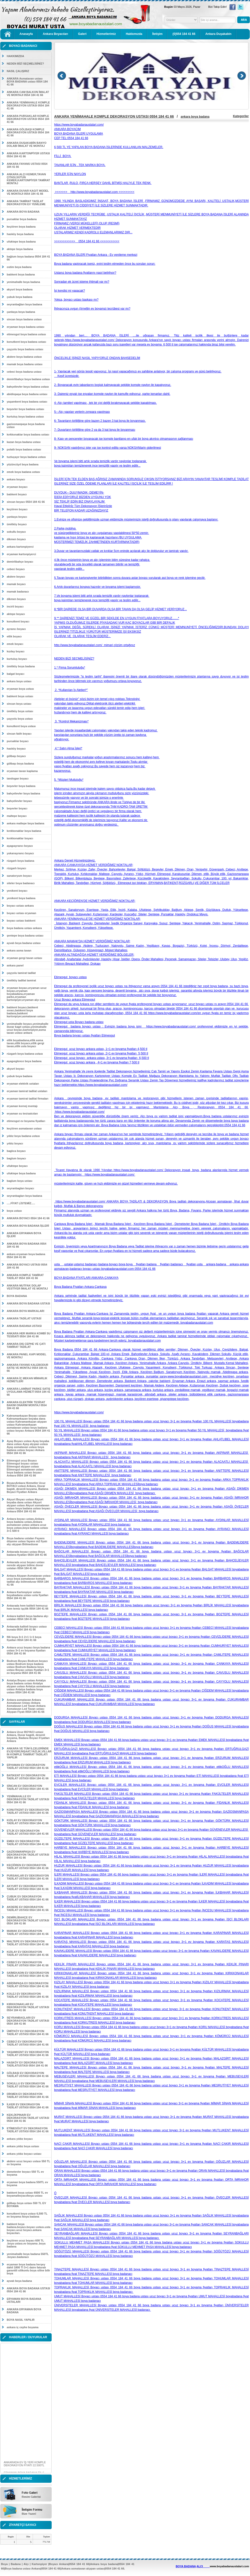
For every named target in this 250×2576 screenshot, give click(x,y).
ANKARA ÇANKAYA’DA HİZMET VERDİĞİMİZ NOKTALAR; (93, 865)
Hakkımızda (134, 34)
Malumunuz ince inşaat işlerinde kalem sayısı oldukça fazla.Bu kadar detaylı (105, 788)
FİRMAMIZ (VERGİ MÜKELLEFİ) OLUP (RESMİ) (87, 223)
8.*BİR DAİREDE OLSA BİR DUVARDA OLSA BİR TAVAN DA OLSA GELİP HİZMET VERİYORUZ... (120, 609)
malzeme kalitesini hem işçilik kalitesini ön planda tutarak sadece (97, 815)
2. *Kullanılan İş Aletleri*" (71, 690)
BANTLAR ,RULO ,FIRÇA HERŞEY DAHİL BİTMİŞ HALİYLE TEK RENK (103, 183)
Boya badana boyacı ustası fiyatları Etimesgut (84, 1035)
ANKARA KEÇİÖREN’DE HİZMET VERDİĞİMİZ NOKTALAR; (94, 901)
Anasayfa (26, 34)
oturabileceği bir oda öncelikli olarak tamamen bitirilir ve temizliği (97, 564)
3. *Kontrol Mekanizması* (71, 721)
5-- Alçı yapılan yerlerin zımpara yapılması (82, 412)
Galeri (82, 34)
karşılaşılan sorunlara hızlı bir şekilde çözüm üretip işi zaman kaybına (100, 735)
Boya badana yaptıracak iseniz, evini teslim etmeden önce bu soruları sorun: (104, 263)
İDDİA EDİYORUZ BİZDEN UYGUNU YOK (82, 497)
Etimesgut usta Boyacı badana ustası (79, 1022)
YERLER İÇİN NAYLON (70, 174)
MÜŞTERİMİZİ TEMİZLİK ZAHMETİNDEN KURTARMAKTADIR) (96, 542)
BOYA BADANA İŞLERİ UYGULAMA (78, 133)
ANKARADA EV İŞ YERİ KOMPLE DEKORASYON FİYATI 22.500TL (25, 2470)
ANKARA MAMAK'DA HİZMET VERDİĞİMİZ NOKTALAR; (92, 941)
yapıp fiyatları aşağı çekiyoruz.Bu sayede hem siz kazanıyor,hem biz (99, 766)
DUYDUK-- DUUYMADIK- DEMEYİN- (79, 492)
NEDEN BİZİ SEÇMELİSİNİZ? (74, 658)
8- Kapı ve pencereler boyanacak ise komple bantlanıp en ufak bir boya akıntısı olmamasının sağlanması (123, 438)
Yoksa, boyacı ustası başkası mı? (76, 299)
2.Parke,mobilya (65, 528)
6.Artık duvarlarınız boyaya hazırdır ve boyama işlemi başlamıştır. (97, 587)
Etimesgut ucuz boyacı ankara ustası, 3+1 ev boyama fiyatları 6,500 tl (101, 1058)
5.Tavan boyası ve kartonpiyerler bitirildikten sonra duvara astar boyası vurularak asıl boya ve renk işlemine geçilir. (129, 578)
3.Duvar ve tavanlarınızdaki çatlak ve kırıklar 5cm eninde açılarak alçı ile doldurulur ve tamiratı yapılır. (121, 551)
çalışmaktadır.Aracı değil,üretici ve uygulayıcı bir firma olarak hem (98, 811)
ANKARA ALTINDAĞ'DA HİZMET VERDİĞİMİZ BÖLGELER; (94, 954)
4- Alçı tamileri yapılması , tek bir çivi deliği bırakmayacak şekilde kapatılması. (105, 403)
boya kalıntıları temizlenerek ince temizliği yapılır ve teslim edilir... (97, 465)
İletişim (157, 34)
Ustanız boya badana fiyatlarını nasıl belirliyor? (85, 272)
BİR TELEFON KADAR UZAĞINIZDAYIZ (81, 510)
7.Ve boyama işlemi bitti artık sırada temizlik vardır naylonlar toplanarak (101, 596)
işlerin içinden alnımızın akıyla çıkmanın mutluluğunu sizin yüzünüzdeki (101, 793)
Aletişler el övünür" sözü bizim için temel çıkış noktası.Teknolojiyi (97, 699)
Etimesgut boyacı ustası (70, 977)
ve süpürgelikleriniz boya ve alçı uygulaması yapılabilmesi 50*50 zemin (101, 533)
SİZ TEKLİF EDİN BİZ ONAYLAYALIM (79, 501)
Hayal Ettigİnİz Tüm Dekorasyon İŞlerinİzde (83, 506)
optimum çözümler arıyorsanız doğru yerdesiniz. (86, 824)
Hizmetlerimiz (106, 34)
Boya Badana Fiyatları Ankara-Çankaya (80, 1286)
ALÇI (203, 2566)
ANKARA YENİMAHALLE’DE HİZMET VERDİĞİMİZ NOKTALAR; (97, 919)
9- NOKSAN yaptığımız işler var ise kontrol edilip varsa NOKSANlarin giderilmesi (107, 447)
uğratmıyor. (61, 739)
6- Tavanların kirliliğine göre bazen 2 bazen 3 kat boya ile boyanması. (100, 421)
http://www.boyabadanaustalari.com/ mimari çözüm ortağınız (94, 645)
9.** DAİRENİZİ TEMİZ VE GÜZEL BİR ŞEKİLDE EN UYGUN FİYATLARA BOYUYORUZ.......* (116, 618)
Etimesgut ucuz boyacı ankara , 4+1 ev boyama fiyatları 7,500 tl (96, 1062)
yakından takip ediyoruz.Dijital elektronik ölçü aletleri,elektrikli (95, 703)
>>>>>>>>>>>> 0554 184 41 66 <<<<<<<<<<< (86, 241)
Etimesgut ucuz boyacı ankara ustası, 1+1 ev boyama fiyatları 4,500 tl (100, 1049)
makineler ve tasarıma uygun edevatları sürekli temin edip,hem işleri (99, 708)
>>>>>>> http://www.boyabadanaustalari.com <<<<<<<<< (94, 192)
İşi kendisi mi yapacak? (69, 290)
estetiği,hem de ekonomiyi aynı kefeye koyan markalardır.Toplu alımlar (101, 762)
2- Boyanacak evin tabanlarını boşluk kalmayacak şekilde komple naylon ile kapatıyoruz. (112, 385)
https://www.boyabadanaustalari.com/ (79, 124)
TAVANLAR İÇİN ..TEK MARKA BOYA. (80, 165)
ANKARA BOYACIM (67, 129)
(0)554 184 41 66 (184, 34)
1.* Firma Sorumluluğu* (69, 667)
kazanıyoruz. (62, 771)
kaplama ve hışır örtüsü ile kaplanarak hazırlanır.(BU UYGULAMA (98, 537)
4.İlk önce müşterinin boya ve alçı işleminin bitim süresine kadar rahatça (102, 560)
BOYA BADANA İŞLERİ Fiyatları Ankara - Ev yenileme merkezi (95, 255)
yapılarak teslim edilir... (69, 569)
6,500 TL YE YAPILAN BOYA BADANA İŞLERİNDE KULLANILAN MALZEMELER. (108, 147)
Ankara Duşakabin (218, 34)
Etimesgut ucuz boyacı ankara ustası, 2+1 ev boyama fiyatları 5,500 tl (101, 1053)
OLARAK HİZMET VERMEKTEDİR (77, 228)
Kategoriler (241, 116)
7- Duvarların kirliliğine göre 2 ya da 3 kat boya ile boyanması (94, 429)
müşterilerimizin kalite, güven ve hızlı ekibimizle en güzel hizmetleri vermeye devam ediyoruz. (116, 1183)
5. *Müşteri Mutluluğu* (68, 779)
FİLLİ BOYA (62, 156)
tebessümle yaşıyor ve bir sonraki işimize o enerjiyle (89, 797)
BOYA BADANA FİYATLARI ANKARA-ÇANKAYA (86, 1278)
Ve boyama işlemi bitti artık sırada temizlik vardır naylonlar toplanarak (100, 461)
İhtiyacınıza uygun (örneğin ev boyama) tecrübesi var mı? (92, 308)
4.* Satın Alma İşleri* (68, 748)
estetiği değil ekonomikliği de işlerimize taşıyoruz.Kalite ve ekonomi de (101, 820)
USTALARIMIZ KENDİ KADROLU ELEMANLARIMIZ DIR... (93, 232)
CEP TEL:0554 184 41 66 (71, 138)
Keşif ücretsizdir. (66, 376)
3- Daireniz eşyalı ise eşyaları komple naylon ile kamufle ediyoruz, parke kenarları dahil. (112, 394)
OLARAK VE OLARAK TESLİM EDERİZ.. (82, 636)
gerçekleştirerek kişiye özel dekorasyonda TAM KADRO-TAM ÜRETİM (101, 806)
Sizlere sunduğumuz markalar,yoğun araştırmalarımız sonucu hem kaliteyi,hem (107, 757)
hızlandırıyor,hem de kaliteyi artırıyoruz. (80, 712)
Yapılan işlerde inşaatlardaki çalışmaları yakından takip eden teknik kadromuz (106, 730)
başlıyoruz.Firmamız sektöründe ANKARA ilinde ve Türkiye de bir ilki (99, 802)
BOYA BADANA (186, 2566)
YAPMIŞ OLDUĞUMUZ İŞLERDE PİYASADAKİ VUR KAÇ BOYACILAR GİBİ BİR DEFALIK (114, 622)
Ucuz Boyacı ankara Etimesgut (74, 999)
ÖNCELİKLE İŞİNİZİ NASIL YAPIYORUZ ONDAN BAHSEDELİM (97, 358)
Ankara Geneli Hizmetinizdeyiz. (75, 860)
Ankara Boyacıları (55, 34)
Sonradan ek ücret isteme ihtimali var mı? (81, 281)
